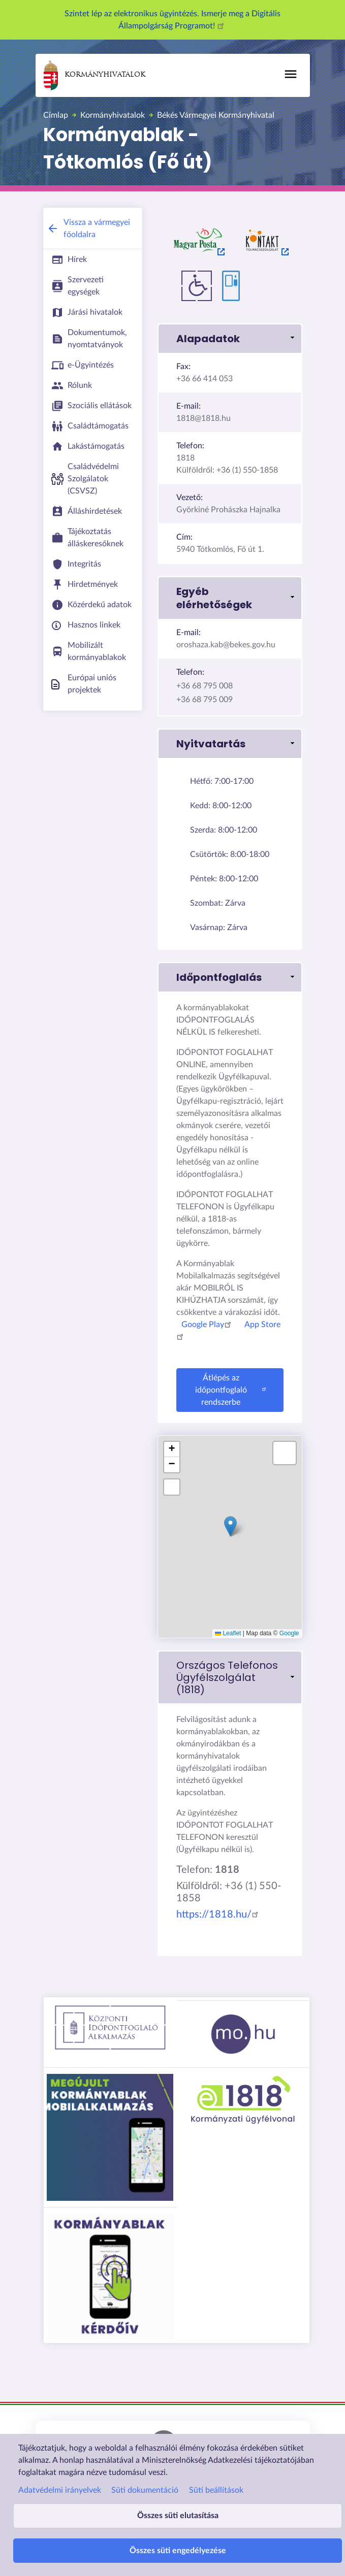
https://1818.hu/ (219, 1914)
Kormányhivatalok (94, 75)
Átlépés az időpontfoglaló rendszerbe (231, 1390)
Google (289, 1633)
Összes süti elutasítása (177, 2516)
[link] (230, 1677)
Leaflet (228, 1633)
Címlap (55, 115)
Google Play (207, 1324)
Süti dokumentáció (144, 2490)
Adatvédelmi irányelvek (59, 2490)
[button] (230, 338)
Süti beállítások (216, 2490)
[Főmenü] (290, 74)
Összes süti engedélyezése (178, 2551)
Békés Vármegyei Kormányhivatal (215, 115)
